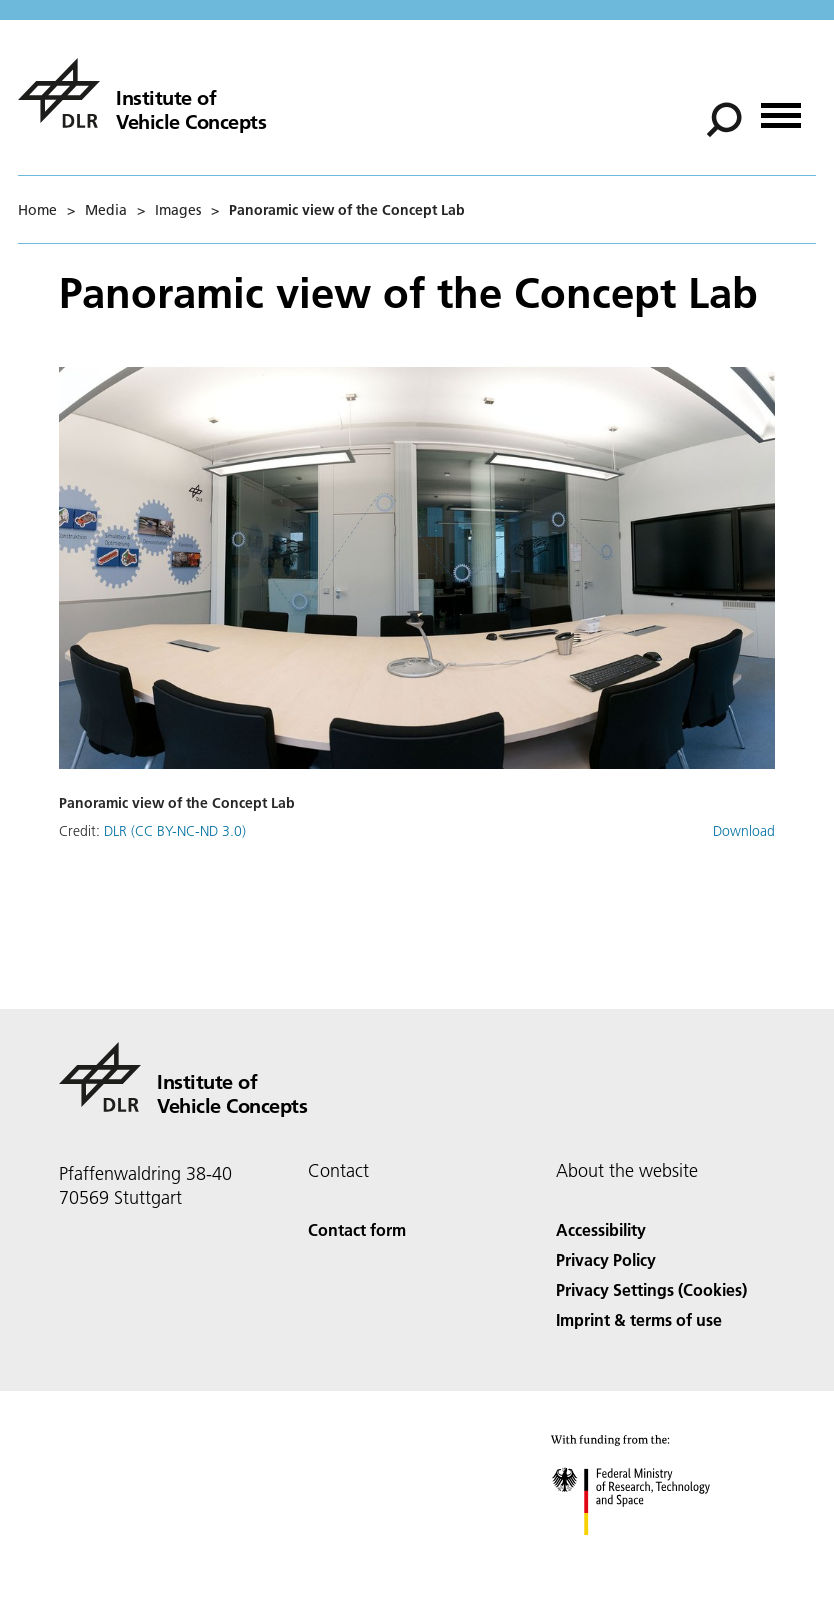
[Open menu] (781, 108)
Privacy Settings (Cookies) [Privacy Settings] (651, 1289)
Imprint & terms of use (639, 1319)
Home (37, 210)
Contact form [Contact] (357, 1229)
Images (178, 210)
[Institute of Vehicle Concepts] (142, 93)
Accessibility (601, 1229)
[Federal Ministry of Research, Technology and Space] (648, 1552)
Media (106, 210)
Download (744, 831)
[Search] (724, 120)
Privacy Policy (606, 1259)
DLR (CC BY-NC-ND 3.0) (175, 831)
